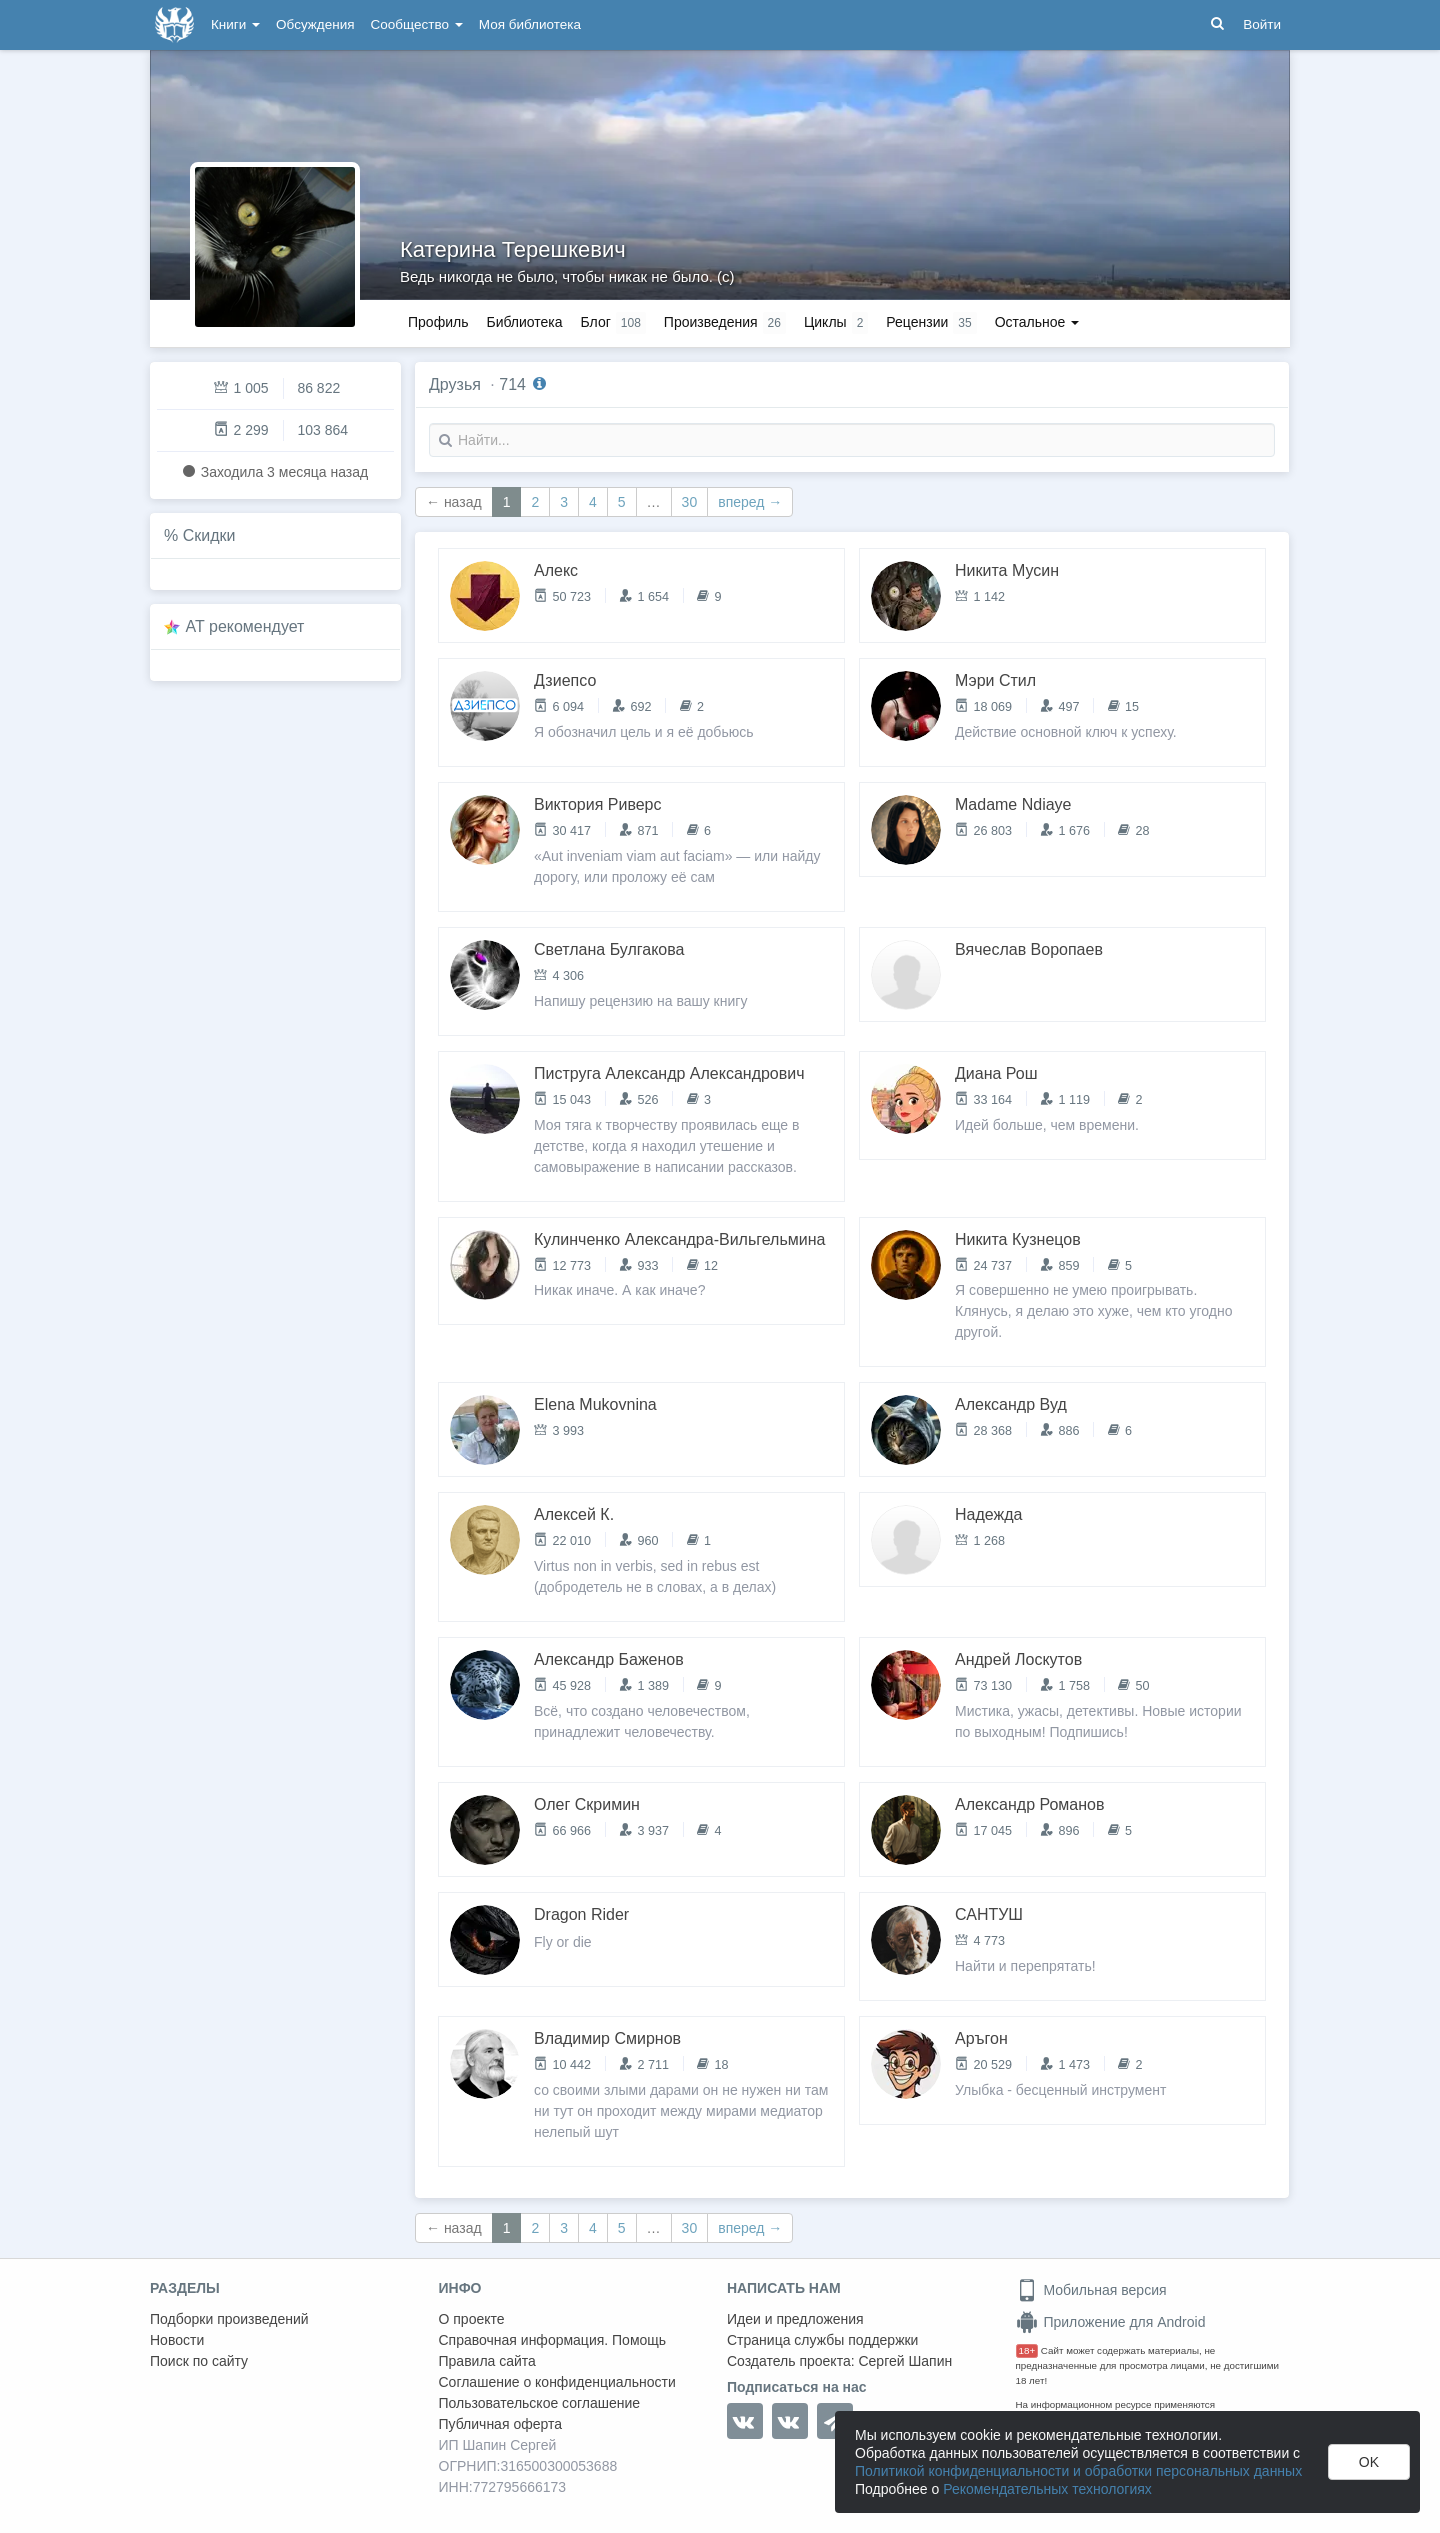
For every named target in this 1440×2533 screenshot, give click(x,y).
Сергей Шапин (905, 2361)
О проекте (472, 2319)
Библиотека (524, 322)
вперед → (750, 502)
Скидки (209, 535)
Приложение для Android (1111, 2322)
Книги (235, 24)
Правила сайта (487, 2361)
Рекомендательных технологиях (1047, 2489)
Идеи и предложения (795, 2319)
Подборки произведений (229, 2319)
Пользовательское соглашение (540, 2403)
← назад (454, 502)
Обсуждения (315, 24)
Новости (177, 2340)
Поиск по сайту (199, 2361)
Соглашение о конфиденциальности (557, 2382)
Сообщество (417, 24)
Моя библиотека (530, 24)
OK (1369, 2462)
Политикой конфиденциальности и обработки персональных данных (1078, 2471)
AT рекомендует (245, 626)
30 (690, 502)
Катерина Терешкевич (513, 249)
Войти (1262, 24)
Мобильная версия (1091, 2290)
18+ (1027, 2350)
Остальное (1037, 322)
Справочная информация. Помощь (553, 2340)
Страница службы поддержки (822, 2340)
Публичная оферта (501, 2424)
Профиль (438, 322)
